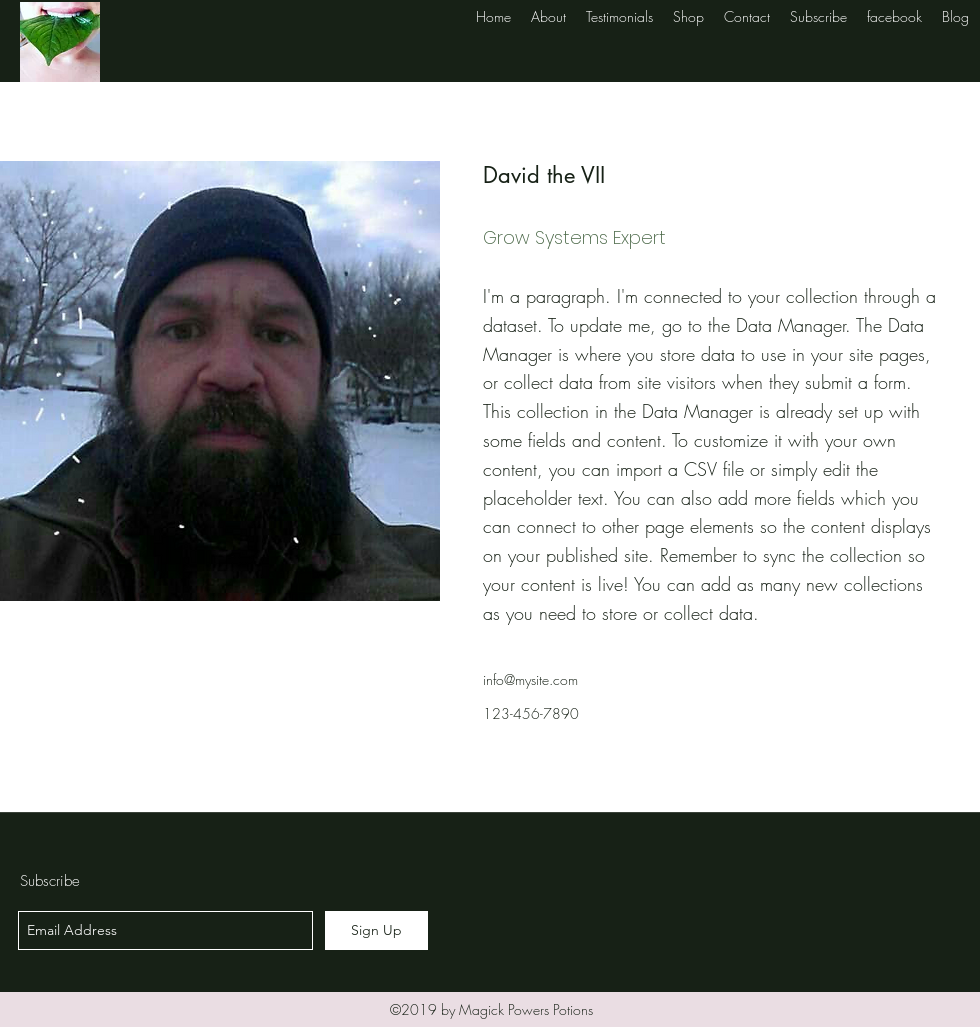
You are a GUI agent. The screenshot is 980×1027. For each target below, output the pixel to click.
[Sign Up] (376, 930)
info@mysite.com (530, 679)
